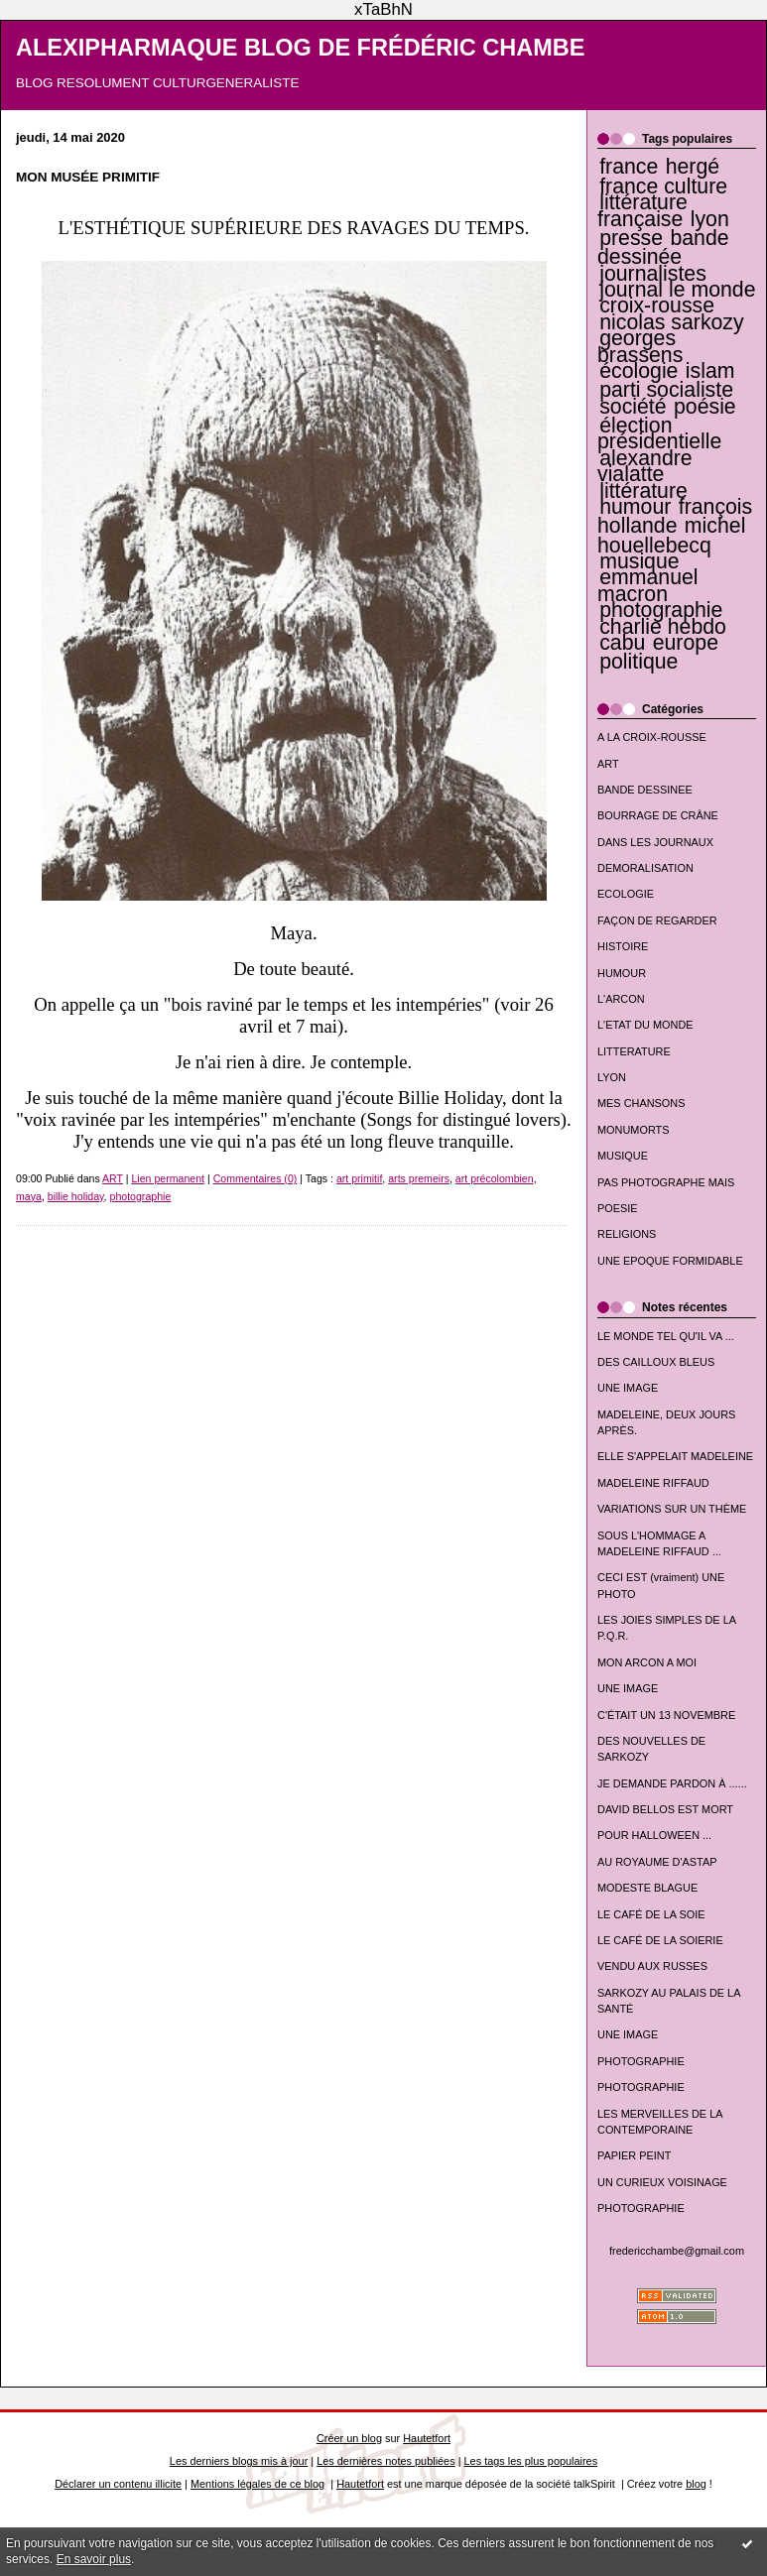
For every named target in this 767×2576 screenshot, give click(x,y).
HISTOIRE (622, 946)
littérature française (642, 210)
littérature (643, 491)
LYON (611, 1077)
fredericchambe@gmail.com (676, 2251)
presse (631, 238)
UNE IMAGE (627, 1388)
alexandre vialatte (645, 466)
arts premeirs (418, 1178)
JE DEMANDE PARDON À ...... (672, 1783)
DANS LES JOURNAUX (655, 842)
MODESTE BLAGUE (647, 1888)
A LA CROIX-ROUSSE (651, 737)
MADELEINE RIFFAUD (653, 1483)
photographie (660, 610)
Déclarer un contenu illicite (118, 2484)
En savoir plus (94, 2559)
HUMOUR (621, 973)
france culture (663, 186)
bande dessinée (663, 247)
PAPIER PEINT (634, 2155)
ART (608, 764)
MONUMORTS (633, 1130)
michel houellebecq (671, 535)
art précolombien (494, 1178)
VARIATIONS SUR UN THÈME (671, 1509)
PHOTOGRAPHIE (641, 2061)
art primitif (359, 1178)
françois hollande (674, 516)
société (632, 407)
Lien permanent (167, 1178)
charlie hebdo (662, 627)
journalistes (652, 274)
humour (635, 507)
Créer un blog (349, 2438)
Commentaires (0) (255, 1178)
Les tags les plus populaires (531, 2461)
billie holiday (76, 1196)
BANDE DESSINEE (645, 790)
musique (639, 561)
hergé (692, 167)
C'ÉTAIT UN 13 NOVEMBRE (666, 1715)
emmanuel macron (648, 585)
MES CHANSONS (641, 1103)
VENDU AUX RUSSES (652, 1966)
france (628, 167)
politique (638, 662)
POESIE (617, 1208)
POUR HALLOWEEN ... (654, 1835)
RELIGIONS (626, 1234)
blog (696, 2484)
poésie (705, 407)
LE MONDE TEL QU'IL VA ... (665, 1336)
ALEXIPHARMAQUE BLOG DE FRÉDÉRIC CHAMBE (300, 48)
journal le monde (677, 290)
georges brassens (640, 346)
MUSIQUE (622, 1156)
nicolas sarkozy (671, 322)
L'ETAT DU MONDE (645, 1025)
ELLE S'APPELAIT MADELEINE (675, 1456)
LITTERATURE (634, 1051)
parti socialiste (666, 390)
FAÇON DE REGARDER (657, 920)
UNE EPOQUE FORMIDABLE (670, 1261)
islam (710, 371)
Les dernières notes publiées (385, 2461)
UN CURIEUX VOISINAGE (662, 2182)
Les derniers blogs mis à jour (239, 2461)
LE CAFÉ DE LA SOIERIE (660, 1940)
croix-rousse (656, 305)
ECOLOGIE (625, 894)
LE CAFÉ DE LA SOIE (651, 1914)
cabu (622, 643)
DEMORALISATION (645, 868)
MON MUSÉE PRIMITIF (88, 177)
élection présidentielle (659, 433)
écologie (638, 371)
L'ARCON (621, 999)
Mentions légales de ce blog (257, 2484)
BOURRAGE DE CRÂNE (657, 815)
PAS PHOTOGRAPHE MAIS (665, 1182)
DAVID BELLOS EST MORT (665, 1809)
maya (29, 1196)
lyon (710, 219)
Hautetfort (426, 2438)
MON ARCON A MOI (647, 1662)
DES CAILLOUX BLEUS (655, 1362)
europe (685, 643)
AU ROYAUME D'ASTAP (656, 1862)
